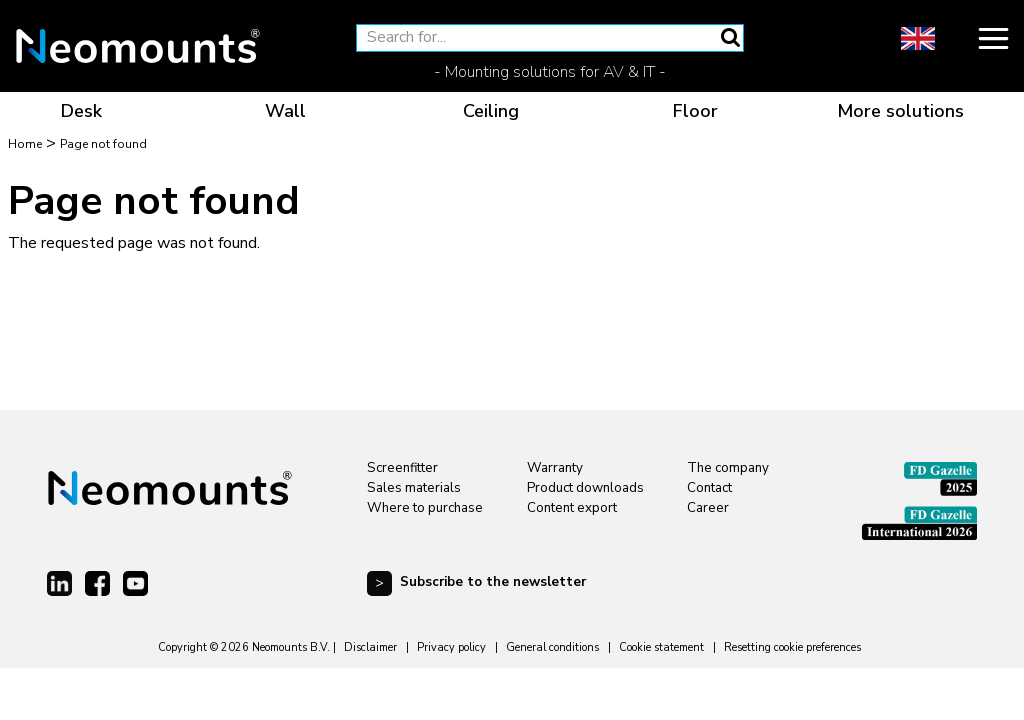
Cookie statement (661, 647)
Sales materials (414, 488)
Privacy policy (451, 647)
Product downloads (585, 488)
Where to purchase (425, 508)
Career (708, 508)
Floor (695, 111)
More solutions (900, 111)
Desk (81, 111)
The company (728, 468)
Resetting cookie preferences (792, 647)
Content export (572, 508)
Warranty (555, 468)
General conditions (552, 647)
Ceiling (491, 111)
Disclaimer (370, 647)
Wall (285, 111)
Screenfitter (402, 468)
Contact (709, 488)
